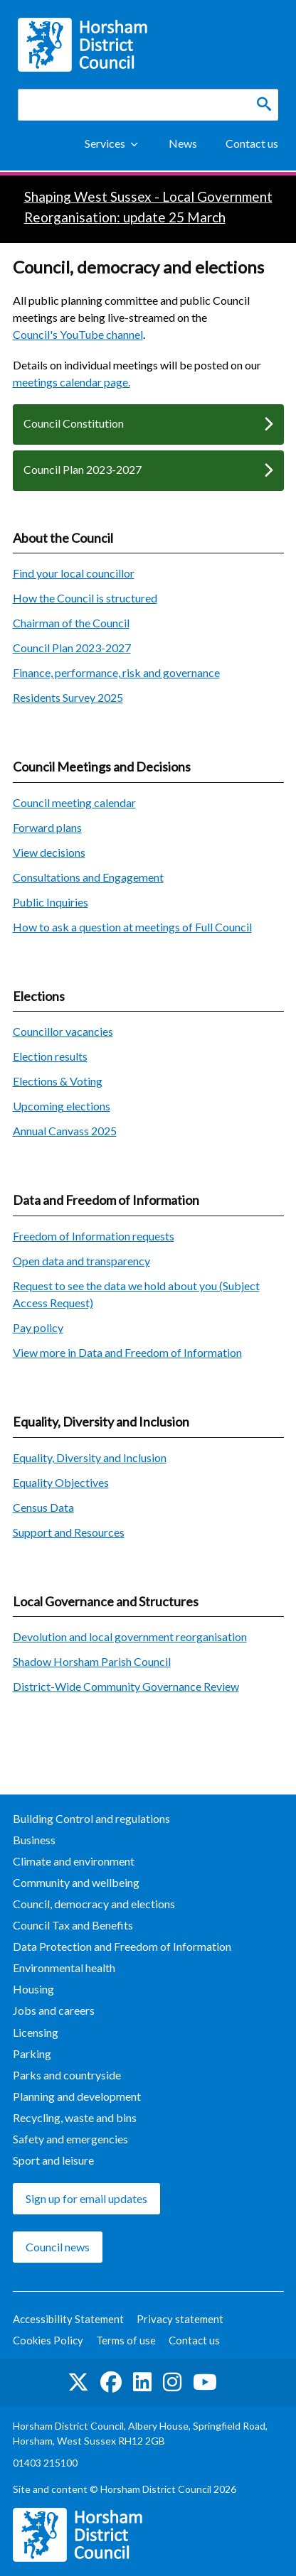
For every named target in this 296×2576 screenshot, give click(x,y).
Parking (32, 2053)
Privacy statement (180, 2318)
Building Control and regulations (91, 1818)
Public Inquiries (50, 902)
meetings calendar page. (71, 382)
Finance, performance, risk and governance (116, 672)
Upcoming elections (61, 1106)
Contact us (252, 143)
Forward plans (47, 827)
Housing (33, 1989)
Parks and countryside (67, 2075)
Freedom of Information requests (93, 1236)
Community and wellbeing (76, 1882)
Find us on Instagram (172, 2382)
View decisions (49, 852)
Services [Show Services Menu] (105, 143)
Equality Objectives (61, 1482)
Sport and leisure (53, 2160)
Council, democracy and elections (94, 1903)
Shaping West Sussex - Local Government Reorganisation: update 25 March (148, 206)
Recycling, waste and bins (75, 2117)
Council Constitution (73, 423)
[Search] (264, 104)
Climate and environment (73, 1861)
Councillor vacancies (63, 1031)
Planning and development (77, 2096)
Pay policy (38, 1327)
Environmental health (64, 1967)
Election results (50, 1056)
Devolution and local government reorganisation (130, 1636)
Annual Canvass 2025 (65, 1130)
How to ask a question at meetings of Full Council (132, 926)
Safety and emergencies (70, 2138)
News (183, 143)
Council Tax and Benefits (73, 1925)
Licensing (35, 2032)
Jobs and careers (54, 2010)
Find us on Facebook (111, 2382)
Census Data (43, 1507)
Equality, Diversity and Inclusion (89, 1457)
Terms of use (126, 2340)
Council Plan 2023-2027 (82, 469)
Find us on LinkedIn (142, 2382)
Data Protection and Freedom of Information (122, 1946)
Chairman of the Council (71, 622)
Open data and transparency (81, 1260)
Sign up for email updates (86, 2198)
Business (34, 1839)
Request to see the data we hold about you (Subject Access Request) (136, 1294)
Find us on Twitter (78, 2382)
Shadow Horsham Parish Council (92, 1661)
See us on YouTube (205, 2382)
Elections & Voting (57, 1081)
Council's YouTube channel (78, 334)
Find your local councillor (73, 573)
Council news (58, 2246)
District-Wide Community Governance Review (126, 1686)
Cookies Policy (48, 2340)
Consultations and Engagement (88, 877)
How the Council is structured (85, 598)
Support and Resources (69, 1532)
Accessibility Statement (68, 2318)
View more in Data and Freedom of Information (127, 1352)
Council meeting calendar (74, 802)
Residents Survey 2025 (68, 697)
